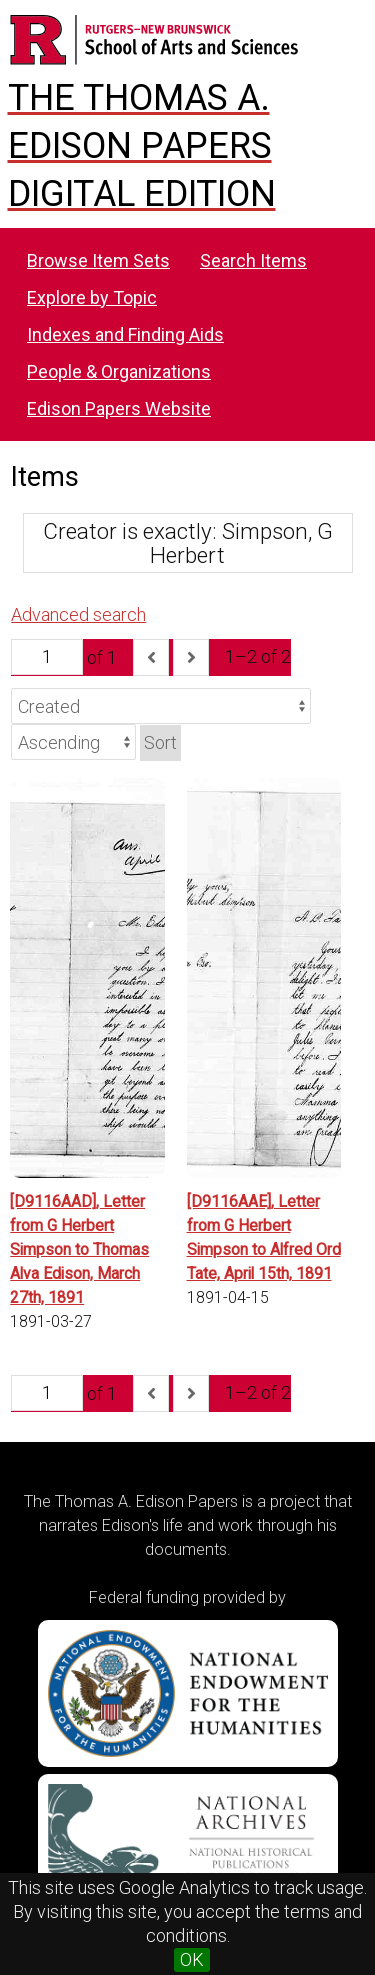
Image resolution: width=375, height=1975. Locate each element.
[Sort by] (161, 706)
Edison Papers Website (119, 408)
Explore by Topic (92, 297)
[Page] (47, 657)
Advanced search (78, 614)
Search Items (253, 260)
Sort (160, 742)
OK (192, 1959)
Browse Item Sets (98, 260)
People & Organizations (119, 371)
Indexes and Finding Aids (125, 334)
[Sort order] (73, 742)
